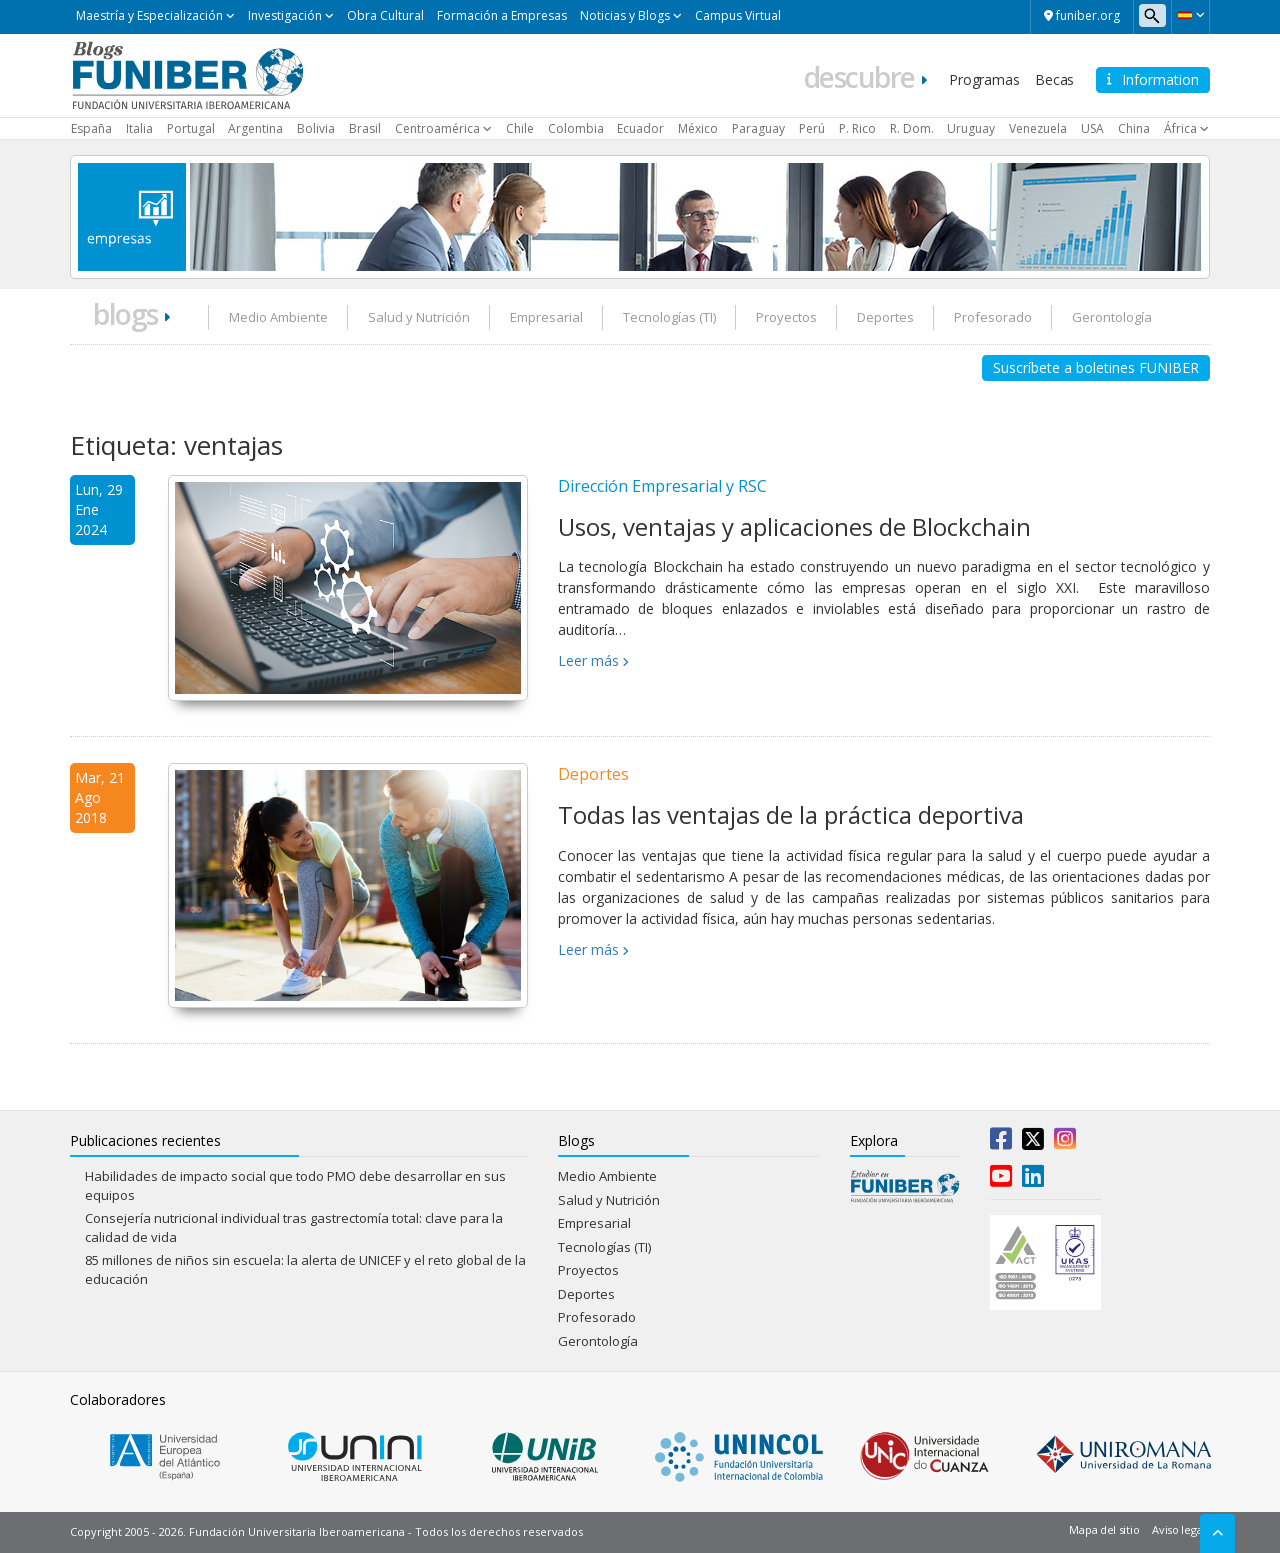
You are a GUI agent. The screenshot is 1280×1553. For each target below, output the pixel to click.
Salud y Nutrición (419, 317)
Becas (1054, 79)
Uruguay (971, 128)
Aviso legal (1178, 1529)
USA (1092, 128)
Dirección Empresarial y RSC (662, 486)
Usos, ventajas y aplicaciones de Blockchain (794, 526)
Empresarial (546, 317)
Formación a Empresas (502, 15)
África (1180, 128)
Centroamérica (437, 128)
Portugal (191, 128)
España (91, 128)
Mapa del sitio (1104, 1529)
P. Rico (857, 128)
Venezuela (1038, 128)
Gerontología (1112, 317)
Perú (812, 128)
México (698, 128)
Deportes (885, 317)
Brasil (365, 128)
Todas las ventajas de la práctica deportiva (791, 814)
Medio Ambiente (278, 317)
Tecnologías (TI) (669, 317)
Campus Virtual (738, 15)
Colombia (576, 128)
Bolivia (316, 128)
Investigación (285, 15)
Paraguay (758, 128)
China (1134, 128)
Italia (139, 128)
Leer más (588, 660)
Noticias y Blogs (625, 15)
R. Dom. (912, 128)
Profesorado (993, 317)
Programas (984, 79)
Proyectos (786, 317)
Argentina (255, 128)
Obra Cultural (385, 15)
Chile (520, 128)
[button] (1190, 15)
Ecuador (640, 128)
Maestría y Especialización (149, 15)
